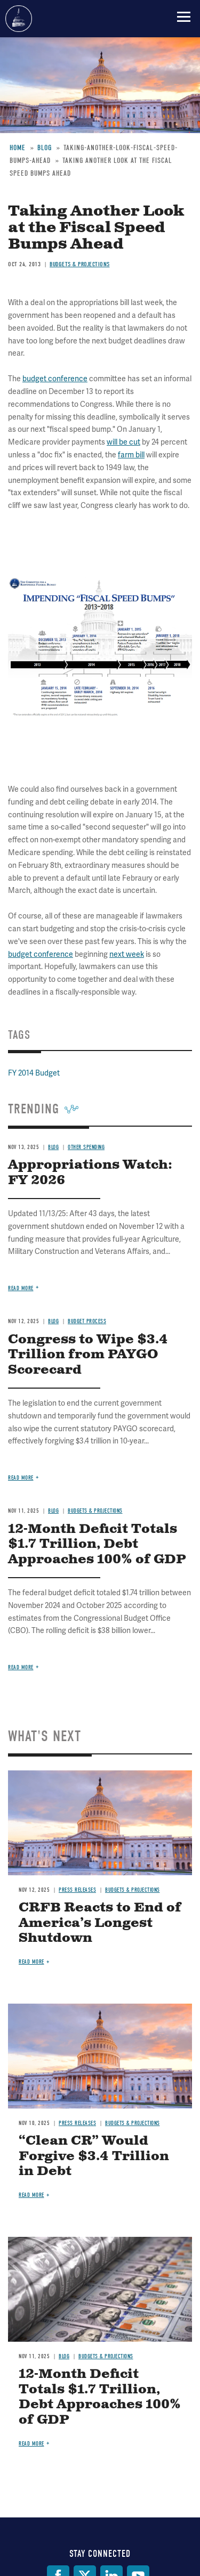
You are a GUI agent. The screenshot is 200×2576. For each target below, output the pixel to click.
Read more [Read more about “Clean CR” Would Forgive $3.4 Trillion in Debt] (31, 2195)
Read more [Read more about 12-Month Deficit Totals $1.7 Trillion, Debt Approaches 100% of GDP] (21, 1667)
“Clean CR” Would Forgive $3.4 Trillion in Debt (94, 2156)
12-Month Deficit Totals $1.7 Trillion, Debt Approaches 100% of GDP (97, 1545)
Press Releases (77, 1889)
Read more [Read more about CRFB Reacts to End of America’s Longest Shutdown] (31, 1961)
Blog (64, 2356)
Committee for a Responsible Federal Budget (18, 18)
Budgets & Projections (132, 1889)
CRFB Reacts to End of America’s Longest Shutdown (100, 1923)
